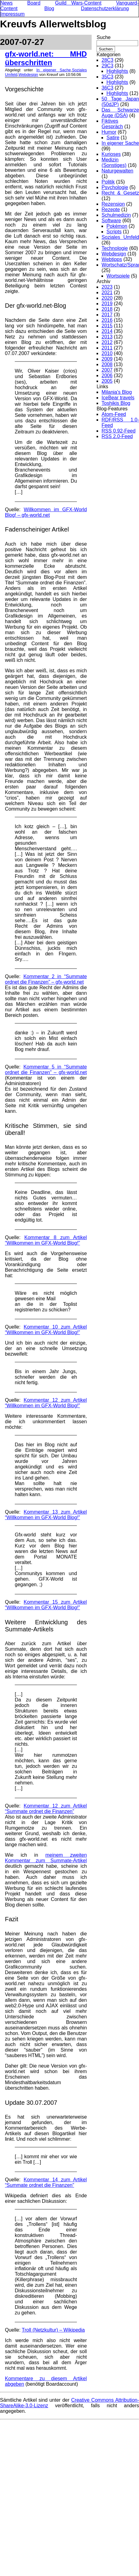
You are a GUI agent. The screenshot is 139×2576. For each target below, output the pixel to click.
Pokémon (116, 226)
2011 (107, 347)
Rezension (113, 204)
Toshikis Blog (115, 403)
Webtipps (111, 259)
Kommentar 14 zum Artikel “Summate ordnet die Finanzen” (46, 2182)
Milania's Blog (116, 392)
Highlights (117, 71)
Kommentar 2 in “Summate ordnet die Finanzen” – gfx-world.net (46, 979)
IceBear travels (117, 397)
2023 (107, 287)
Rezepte (110, 209)
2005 (107, 381)
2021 (107, 292)
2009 (107, 359)
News (6, 3)
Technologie (114, 248)
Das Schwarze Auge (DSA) (120, 112)
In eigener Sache (53, 70)
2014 (107, 331)
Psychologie (114, 187)
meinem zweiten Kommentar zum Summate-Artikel (46, 1857)
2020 (107, 298)
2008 (107, 364)
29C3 (107, 65)
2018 (107, 309)
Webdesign (28, 74)
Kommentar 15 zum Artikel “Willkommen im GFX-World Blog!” (46, 1604)
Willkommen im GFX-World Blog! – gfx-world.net (46, 512)
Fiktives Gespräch (112, 123)
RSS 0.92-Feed (118, 430)
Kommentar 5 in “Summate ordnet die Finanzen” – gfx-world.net (46, 1069)
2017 (107, 314)
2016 (107, 320)
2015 (107, 325)
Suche (103, 37)
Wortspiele (117, 276)
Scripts (113, 231)
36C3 (107, 87)
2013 (107, 336)
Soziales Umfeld (120, 237)
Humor (108, 132)
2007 (107, 370)
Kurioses (111, 154)
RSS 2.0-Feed (117, 436)
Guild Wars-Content (78, 3)
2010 (107, 353)
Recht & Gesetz (120, 193)
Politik (108, 181)
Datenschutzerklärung (105, 8)
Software (111, 220)
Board (34, 3)
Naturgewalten (117, 170)
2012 (107, 342)
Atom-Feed (113, 414)
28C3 (107, 60)
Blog (49, 8)
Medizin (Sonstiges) (113, 162)
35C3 (107, 76)
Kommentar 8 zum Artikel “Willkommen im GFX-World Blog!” (46, 1240)
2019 (107, 303)
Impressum (12, 14)
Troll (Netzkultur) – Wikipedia (53, 2330)
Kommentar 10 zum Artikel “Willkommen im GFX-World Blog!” (46, 1329)
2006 (107, 375)
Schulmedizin (116, 215)
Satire (112, 137)
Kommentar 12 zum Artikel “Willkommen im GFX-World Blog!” (46, 1402)
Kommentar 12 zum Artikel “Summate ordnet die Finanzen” (46, 1808)
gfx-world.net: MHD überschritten (46, 58)
